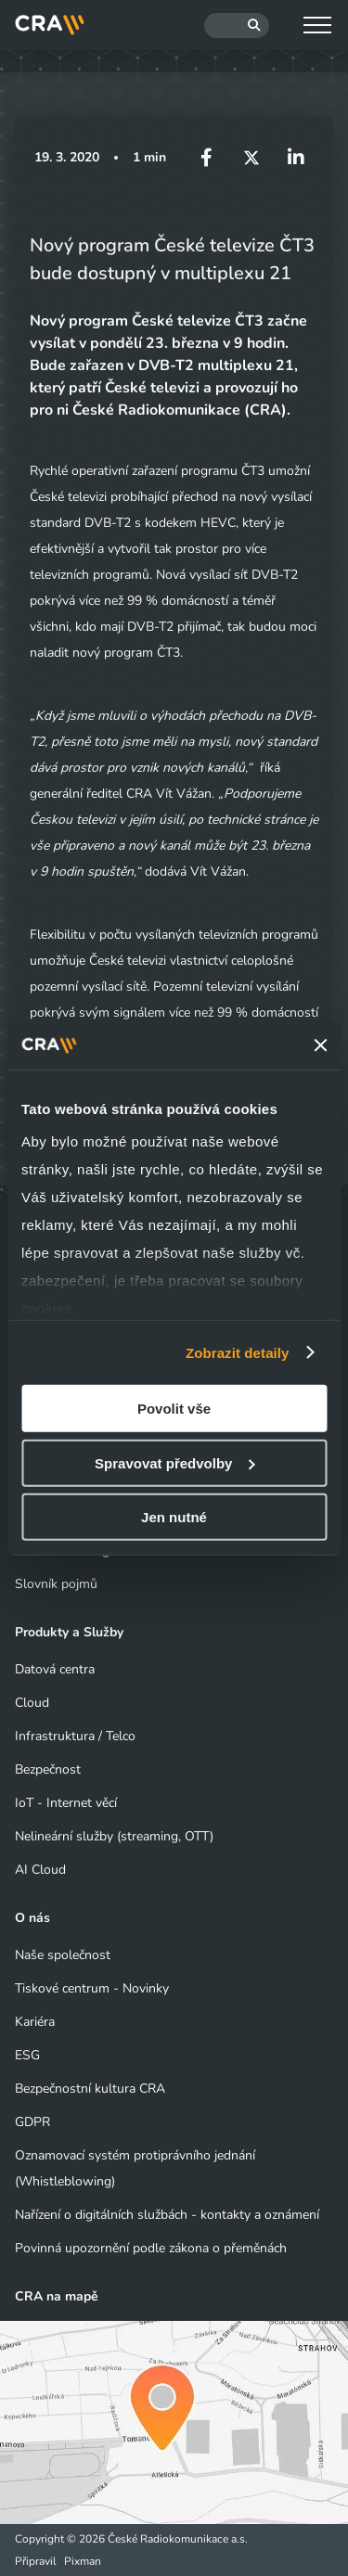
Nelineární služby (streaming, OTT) (114, 1836)
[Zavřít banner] (320, 1045)
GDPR (32, 2122)
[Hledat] (236, 25)
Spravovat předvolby (174, 1462)
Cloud (32, 1702)
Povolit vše (174, 1408)
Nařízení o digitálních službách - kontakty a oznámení (167, 2215)
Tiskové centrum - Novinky (92, 1988)
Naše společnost (62, 1955)
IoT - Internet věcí (66, 1803)
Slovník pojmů (56, 1584)
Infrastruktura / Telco (75, 1736)
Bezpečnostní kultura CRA (90, 2088)
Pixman (82, 2561)
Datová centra (55, 1669)
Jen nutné (174, 1517)
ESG (27, 2055)
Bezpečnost (48, 1769)
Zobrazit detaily (238, 1352)
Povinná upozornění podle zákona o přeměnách (151, 2248)
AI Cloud (40, 1869)
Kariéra (35, 2022)
